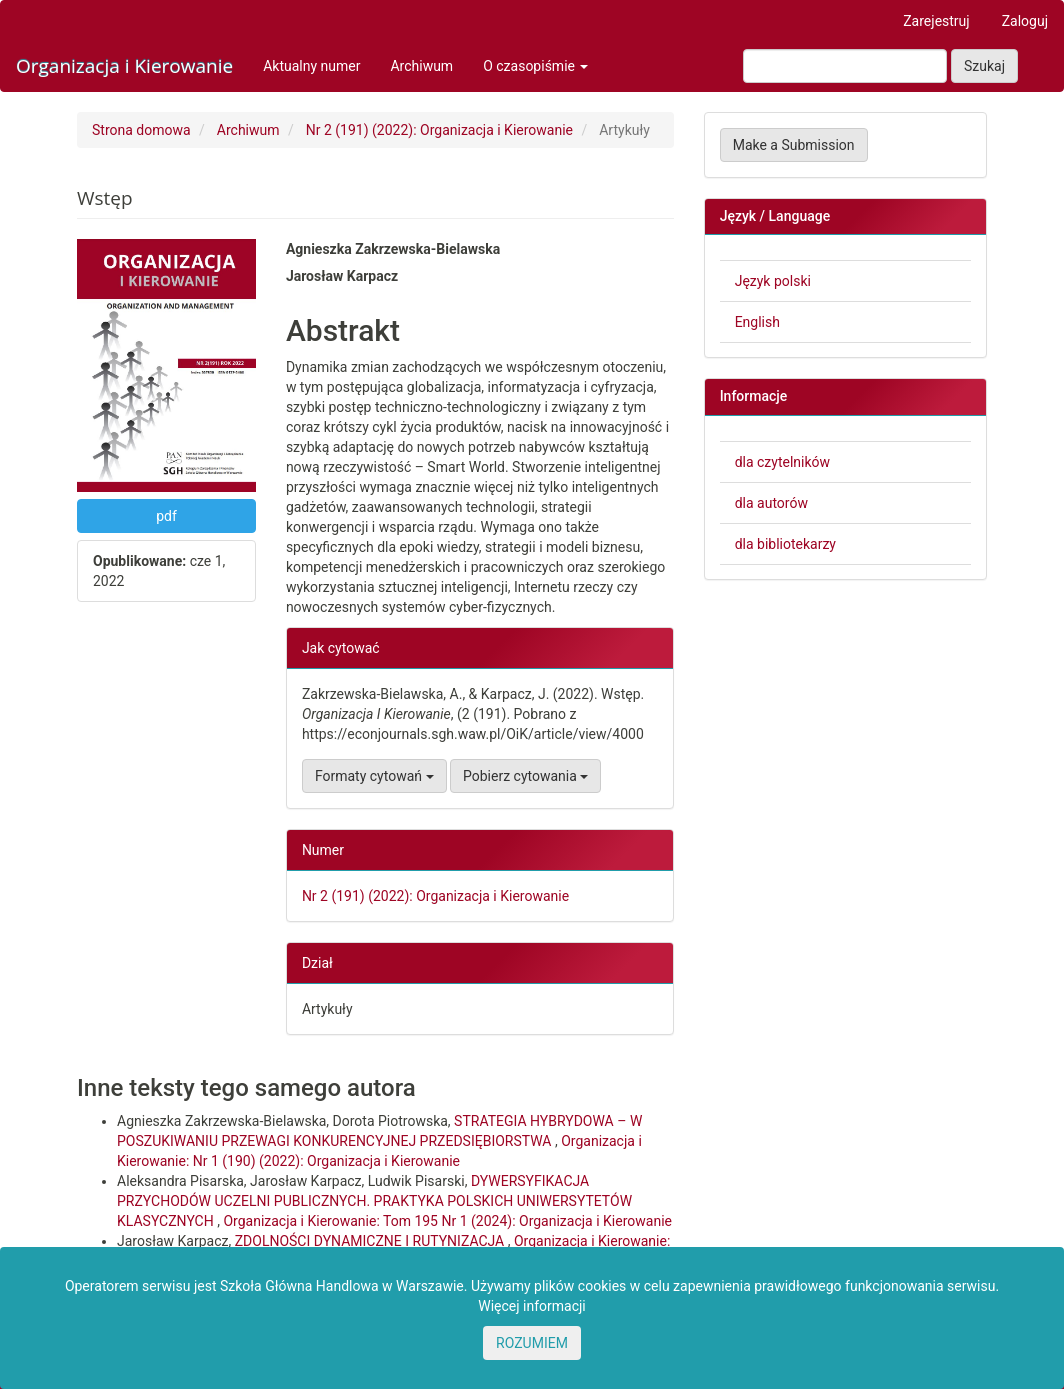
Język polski (773, 281)
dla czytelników (782, 462)
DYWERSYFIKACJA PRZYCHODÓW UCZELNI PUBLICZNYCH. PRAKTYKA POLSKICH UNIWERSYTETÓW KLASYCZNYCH (374, 1201)
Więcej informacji (532, 1306)
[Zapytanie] (845, 66)
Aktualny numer (311, 66)
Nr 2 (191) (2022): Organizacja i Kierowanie (439, 130)
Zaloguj (1025, 21)
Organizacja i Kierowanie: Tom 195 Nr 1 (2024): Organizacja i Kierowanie (447, 1221)
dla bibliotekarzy (785, 544)
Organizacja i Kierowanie (124, 66)
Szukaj (984, 66)
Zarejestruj (936, 21)
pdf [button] (166, 516)
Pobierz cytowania (525, 776)
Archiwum (421, 66)
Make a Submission (794, 145)
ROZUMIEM (532, 1343)
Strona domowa (141, 130)
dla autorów (771, 503)
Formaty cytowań (374, 776)
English (757, 322)
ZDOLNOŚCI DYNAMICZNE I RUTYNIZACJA (371, 1241)
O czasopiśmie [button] (535, 66)
